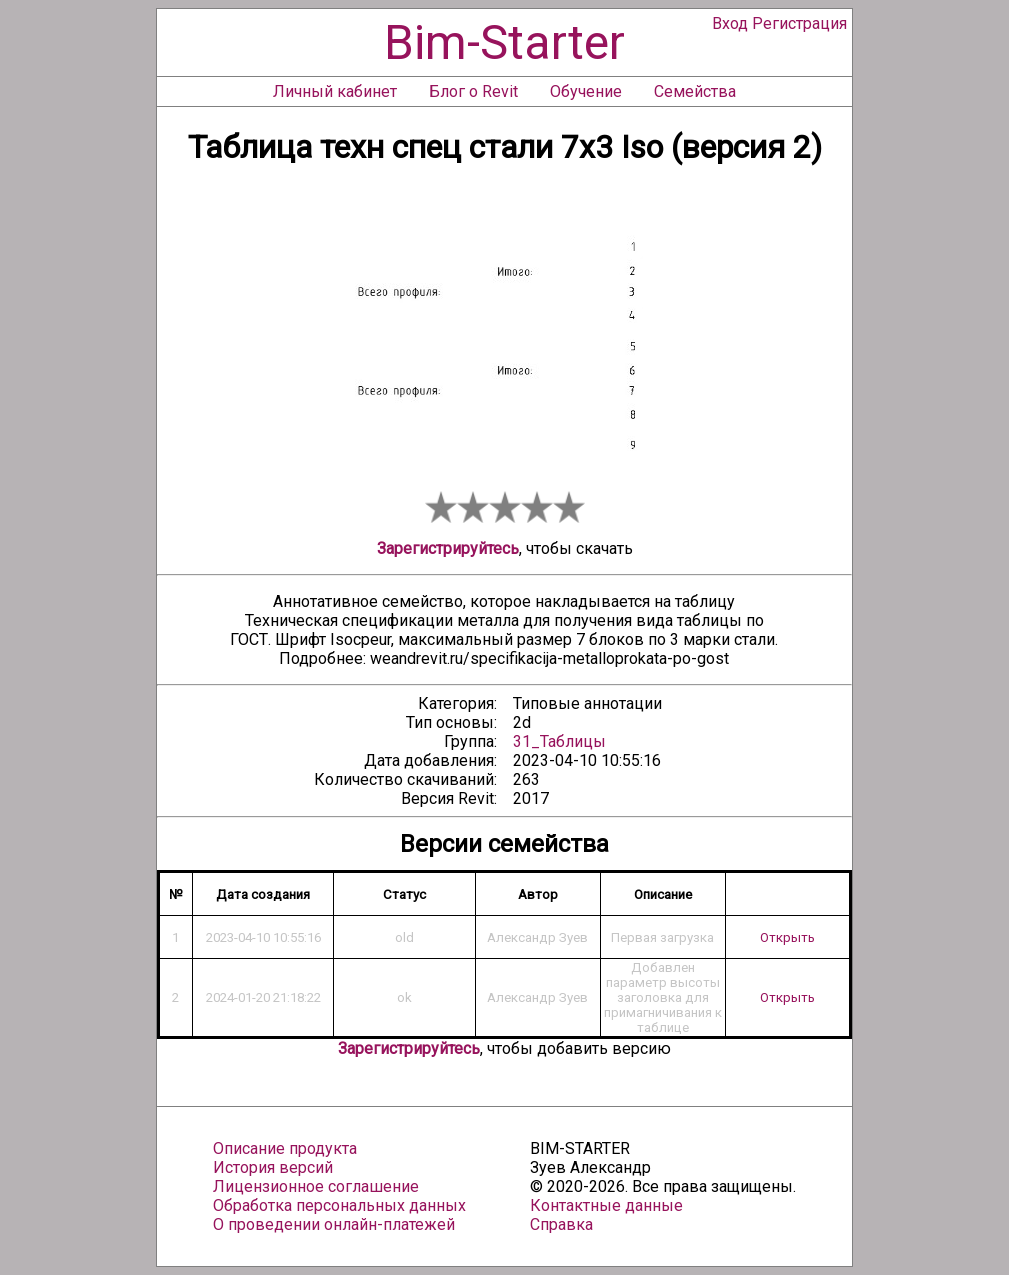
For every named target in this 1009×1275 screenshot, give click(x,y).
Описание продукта (285, 1148)
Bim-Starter (504, 42)
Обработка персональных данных (339, 1205)
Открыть (787, 937)
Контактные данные (606, 1205)
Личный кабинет (335, 91)
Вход (730, 23)
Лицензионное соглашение (316, 1186)
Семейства (695, 91)
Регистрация (799, 23)
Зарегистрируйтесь (448, 548)
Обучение (586, 91)
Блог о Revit (473, 91)
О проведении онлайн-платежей (334, 1224)
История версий (273, 1167)
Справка (561, 1224)
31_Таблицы (559, 741)
